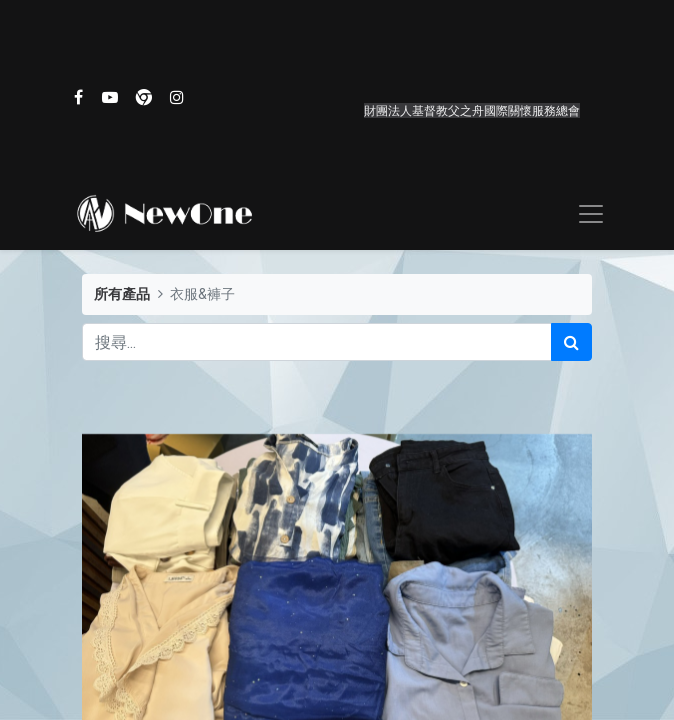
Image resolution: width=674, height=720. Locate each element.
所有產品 (122, 294)
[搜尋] (571, 342)
